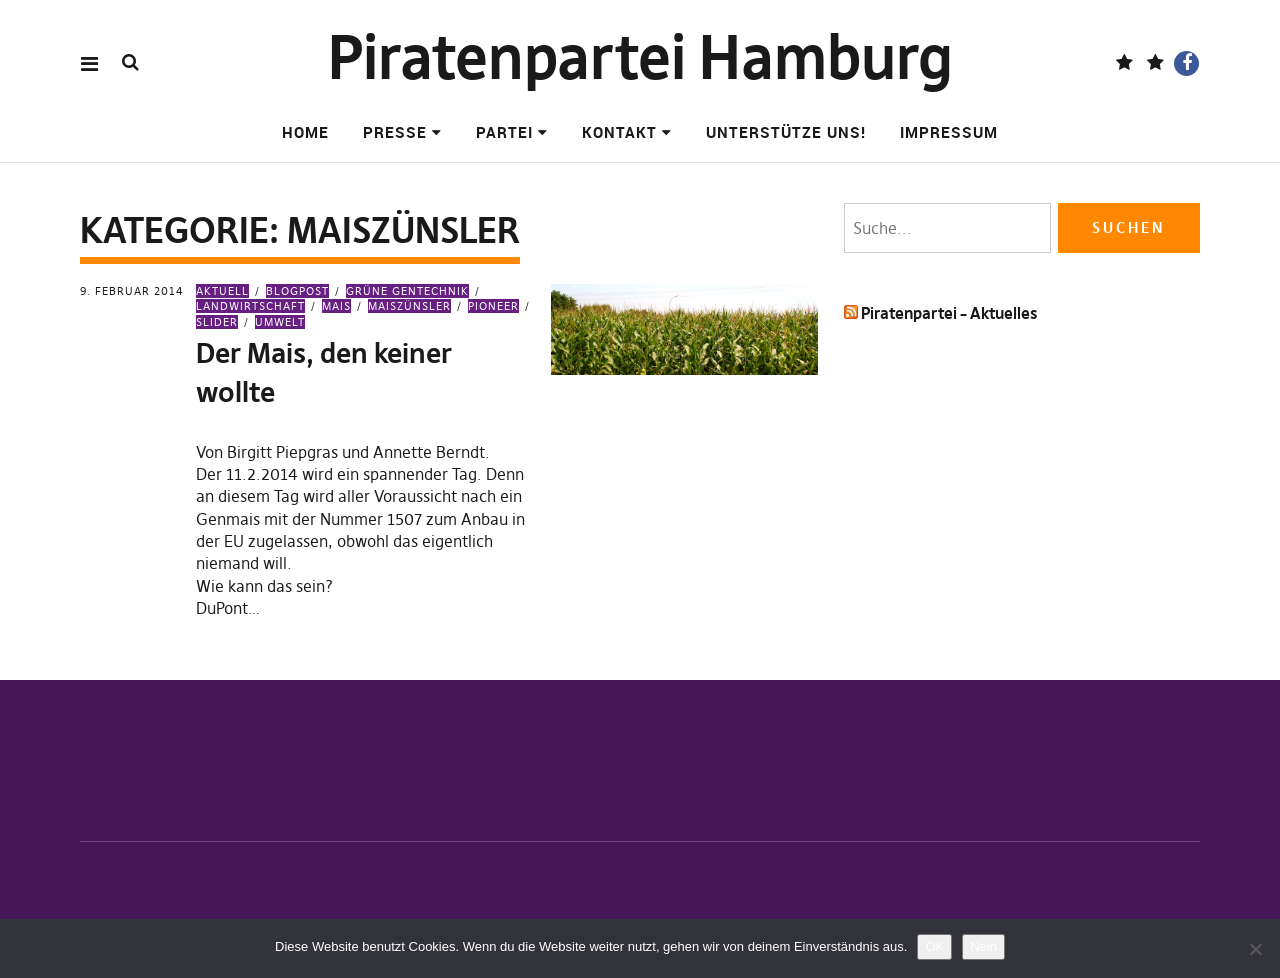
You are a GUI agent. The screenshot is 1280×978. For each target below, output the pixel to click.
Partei (504, 132)
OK (934, 946)
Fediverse (1124, 63)
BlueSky (1155, 63)
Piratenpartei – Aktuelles (949, 313)
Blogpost (297, 291)
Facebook (1186, 63)
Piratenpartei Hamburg (640, 57)
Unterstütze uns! (786, 132)
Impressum (949, 132)
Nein (983, 946)
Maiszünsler (409, 306)
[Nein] (1255, 949)
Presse (395, 132)
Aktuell (222, 291)
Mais (336, 306)
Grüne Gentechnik (407, 291)
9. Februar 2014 (132, 291)
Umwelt (280, 322)
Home (305, 132)
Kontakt (619, 132)
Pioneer (493, 306)
